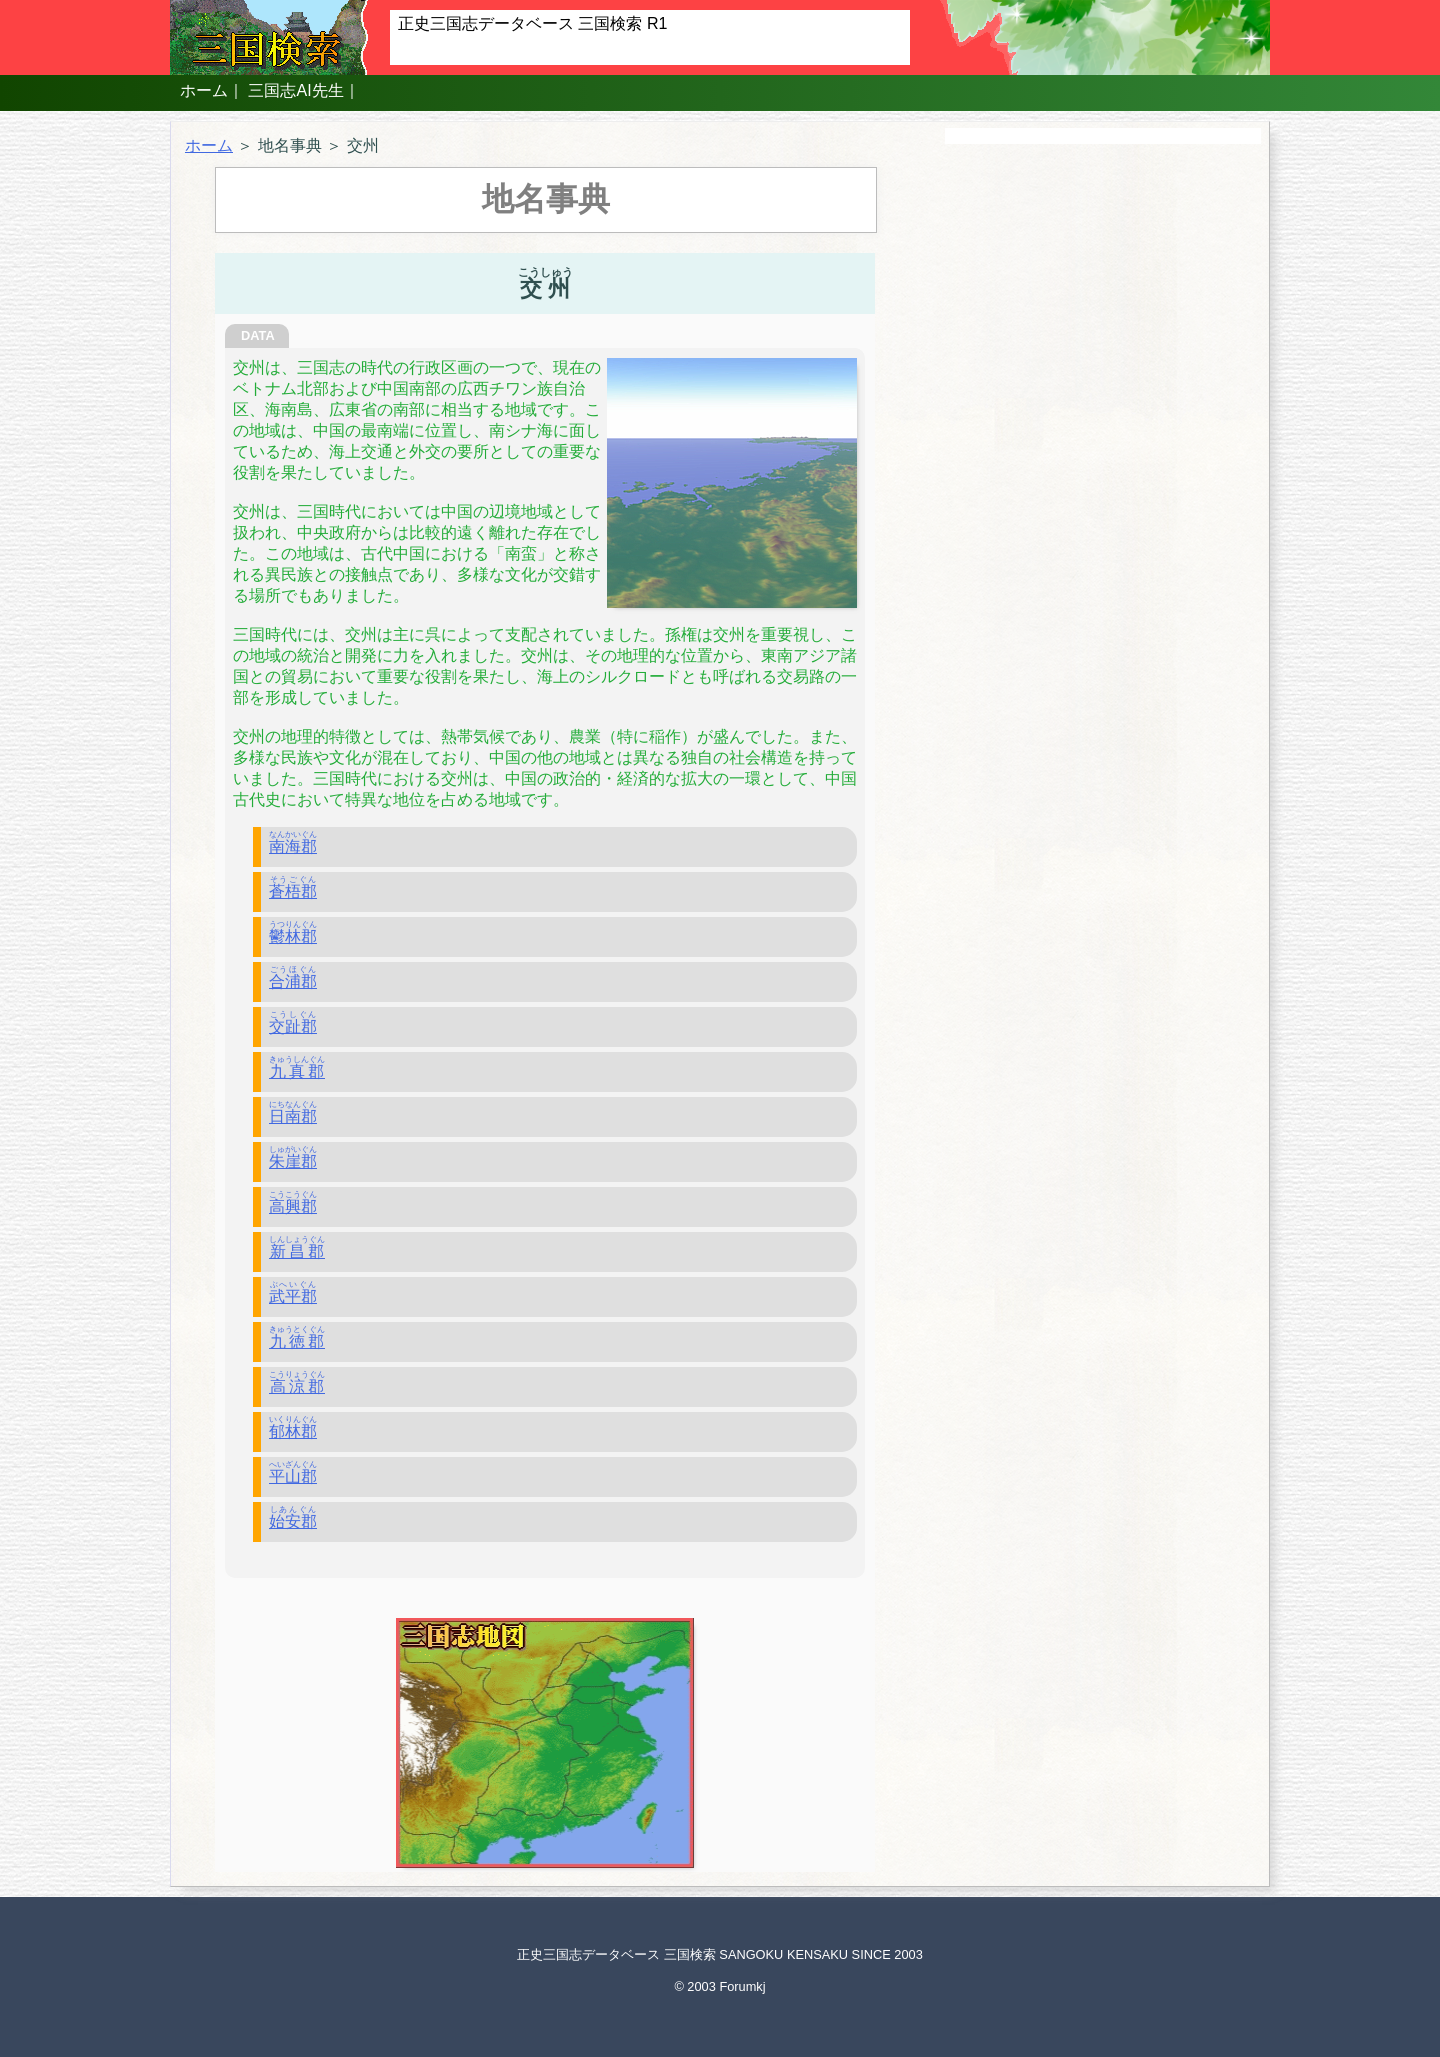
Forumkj (742, 1986)
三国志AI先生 (295, 90)
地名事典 (290, 145)
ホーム (204, 90)
